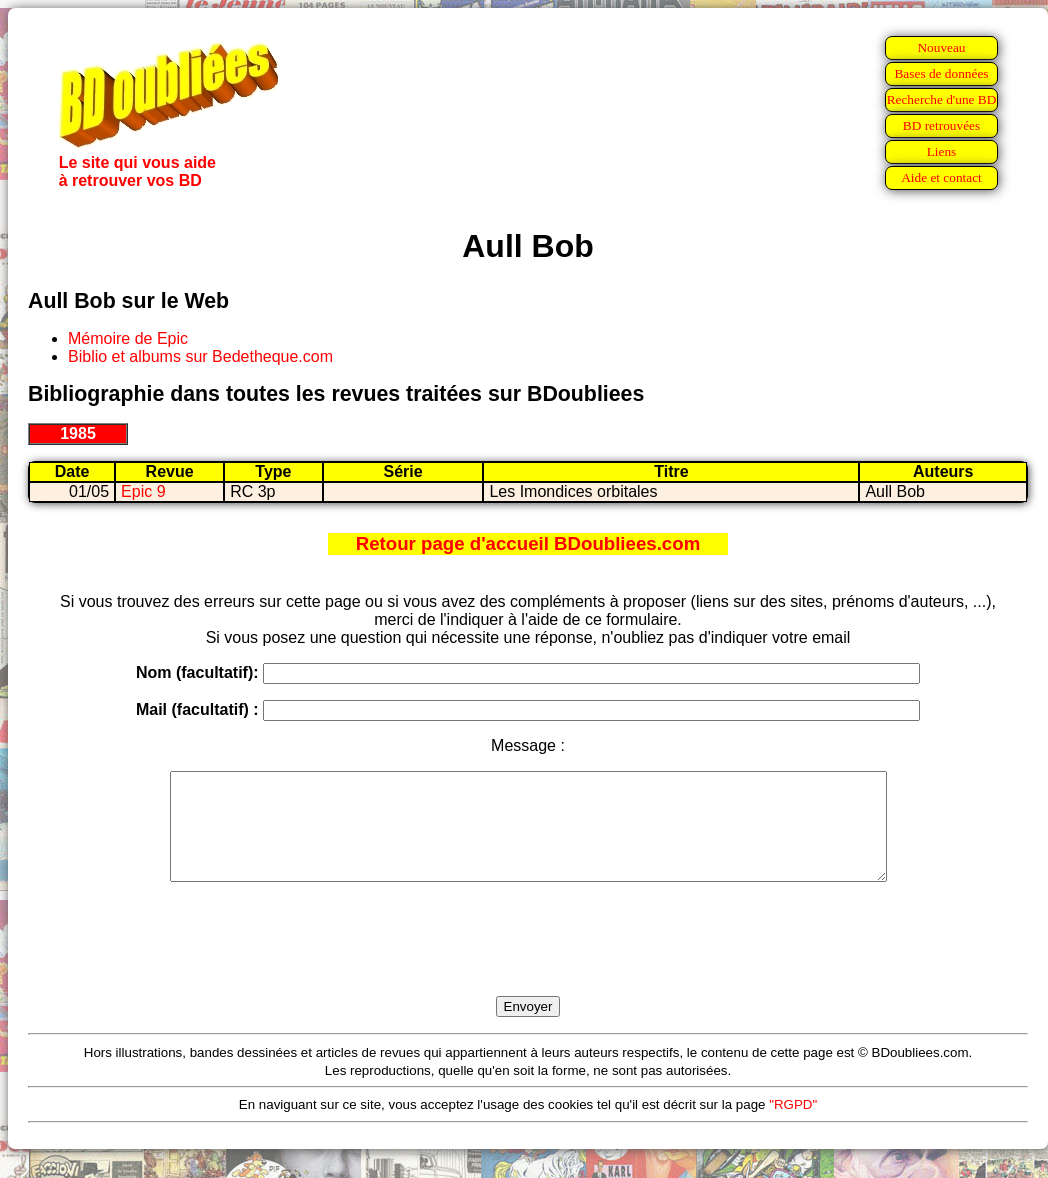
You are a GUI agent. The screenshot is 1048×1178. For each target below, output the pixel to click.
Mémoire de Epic (128, 338)
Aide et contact (941, 177)
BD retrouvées (941, 125)
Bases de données (941, 73)
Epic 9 (143, 491)
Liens (942, 151)
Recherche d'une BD (942, 99)
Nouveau (941, 47)
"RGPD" (793, 1125)
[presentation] (528, 962)
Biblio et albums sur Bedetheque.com (200, 356)
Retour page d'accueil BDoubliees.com (528, 543)
